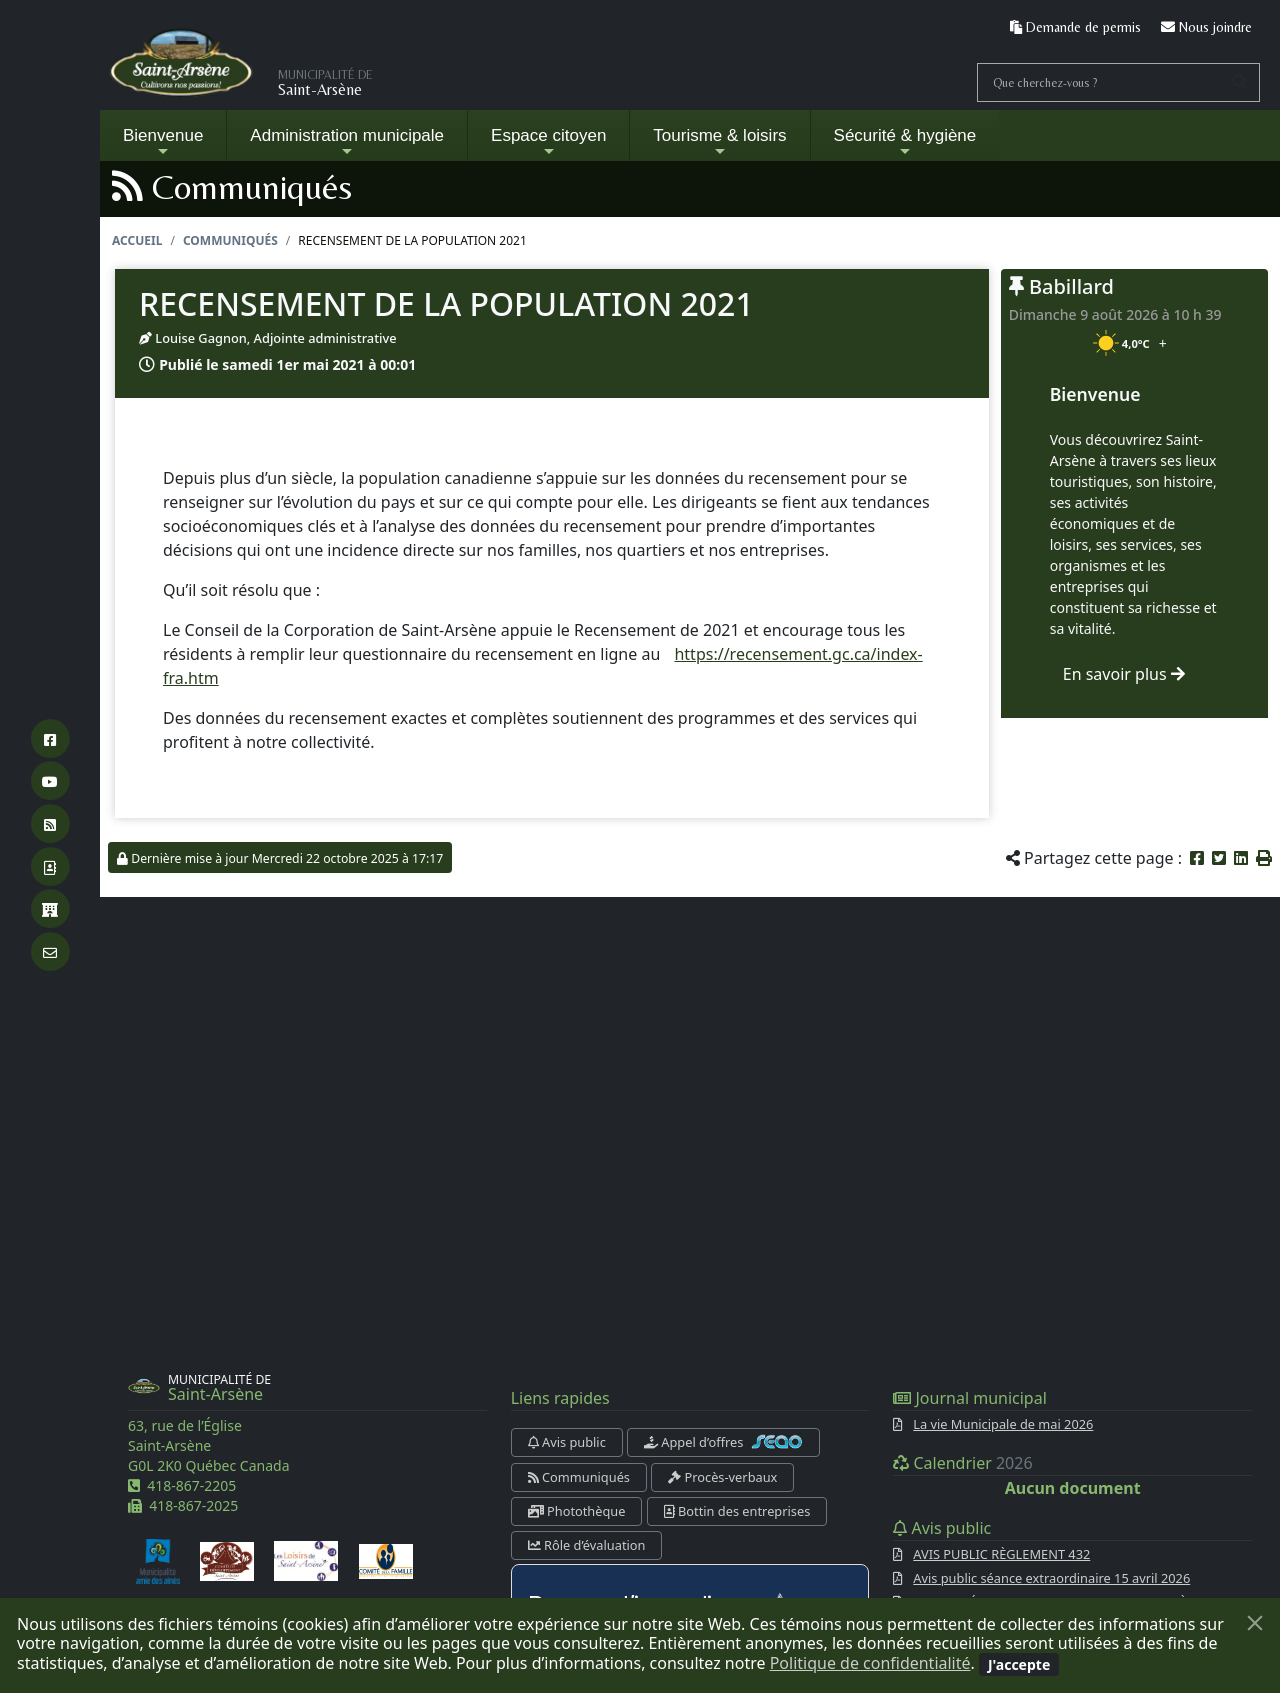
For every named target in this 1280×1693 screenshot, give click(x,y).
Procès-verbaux (722, 1477)
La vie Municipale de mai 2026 (1003, 1424)
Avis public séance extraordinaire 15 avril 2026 (1051, 1578)
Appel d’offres (723, 1442)
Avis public (567, 1442)
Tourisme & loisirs (719, 142)
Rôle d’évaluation (587, 1545)
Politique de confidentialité (870, 1663)
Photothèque (577, 1511)
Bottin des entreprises (737, 1511)
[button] (1264, 858)
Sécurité (905, 142)
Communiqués (230, 240)
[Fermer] (1255, 1623)
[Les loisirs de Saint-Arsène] (306, 1560)
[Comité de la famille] (386, 1560)
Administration (347, 142)
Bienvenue (163, 142)
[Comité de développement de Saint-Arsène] (227, 1560)
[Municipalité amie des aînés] (158, 1560)
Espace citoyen (548, 142)
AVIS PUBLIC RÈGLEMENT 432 (1001, 1554)
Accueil (137, 240)
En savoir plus (1124, 674)
